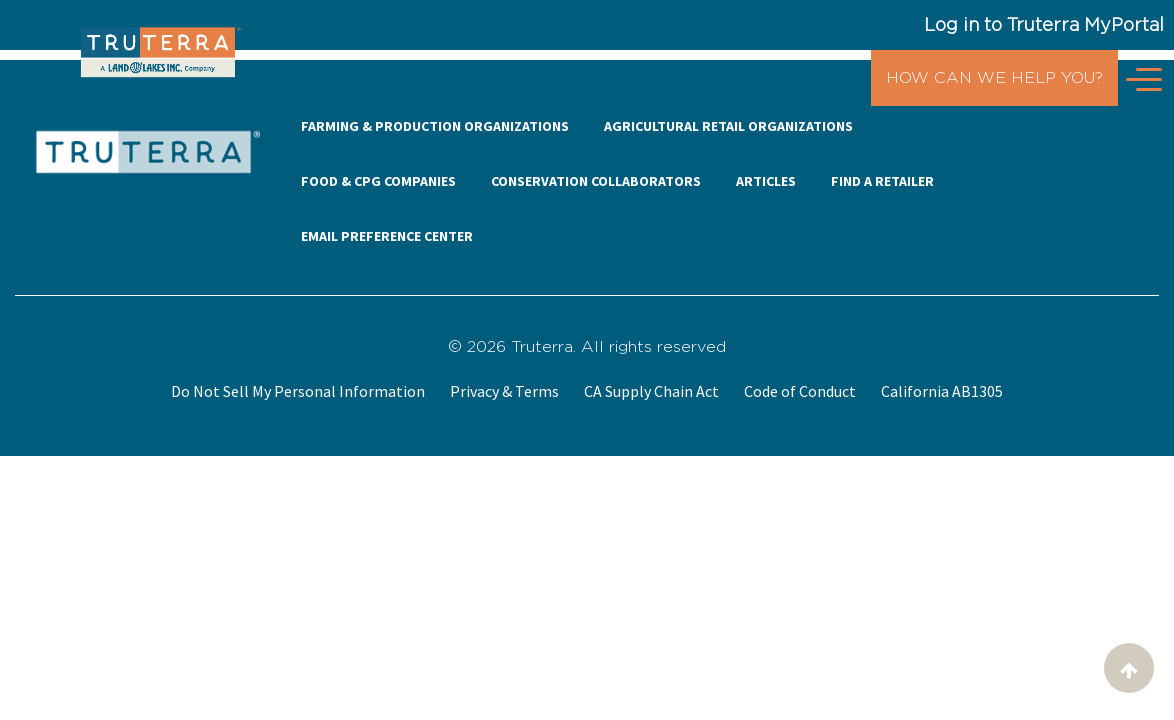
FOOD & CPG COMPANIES (378, 181)
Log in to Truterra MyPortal (1044, 24)
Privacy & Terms (504, 391)
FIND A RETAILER (882, 181)
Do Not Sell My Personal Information (298, 391)
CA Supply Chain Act (651, 391)
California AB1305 (942, 391)
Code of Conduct (800, 391)
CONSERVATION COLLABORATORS (596, 181)
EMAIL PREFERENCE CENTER (387, 236)
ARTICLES (766, 181)
